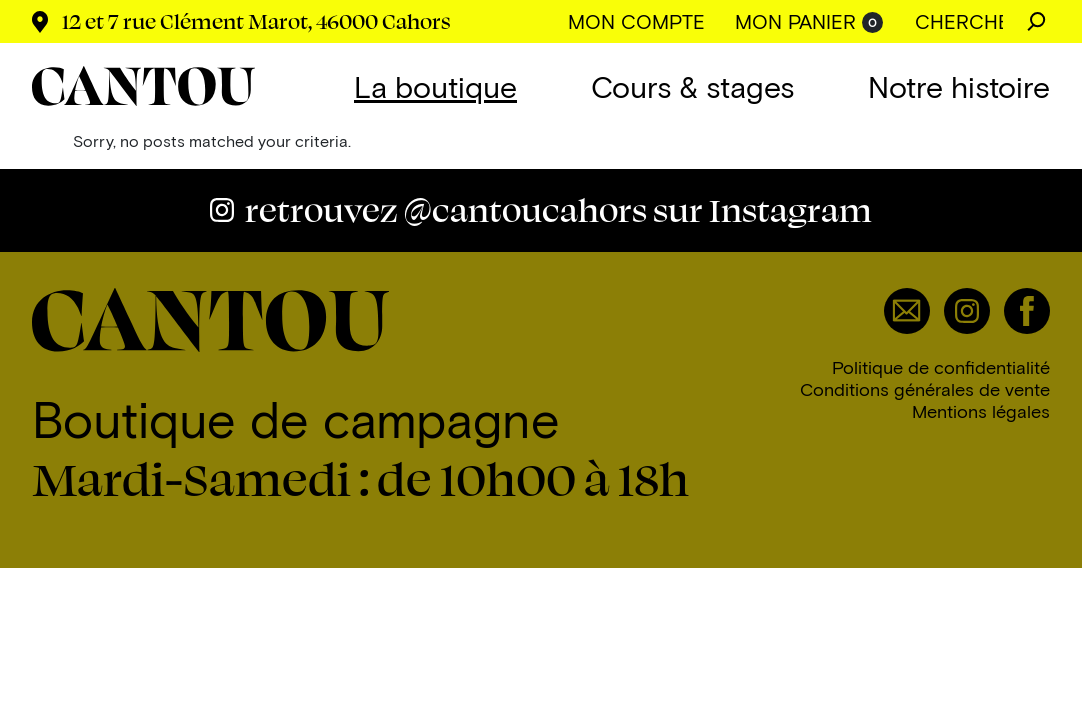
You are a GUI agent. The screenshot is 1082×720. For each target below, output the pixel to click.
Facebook (1027, 311)
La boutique (435, 86)
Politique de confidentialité (941, 367)
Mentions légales (981, 411)
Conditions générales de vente (925, 389)
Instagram (967, 311)
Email (907, 311)
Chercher (1036, 21)
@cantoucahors (558, 209)
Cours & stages (692, 86)
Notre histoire (959, 86)
